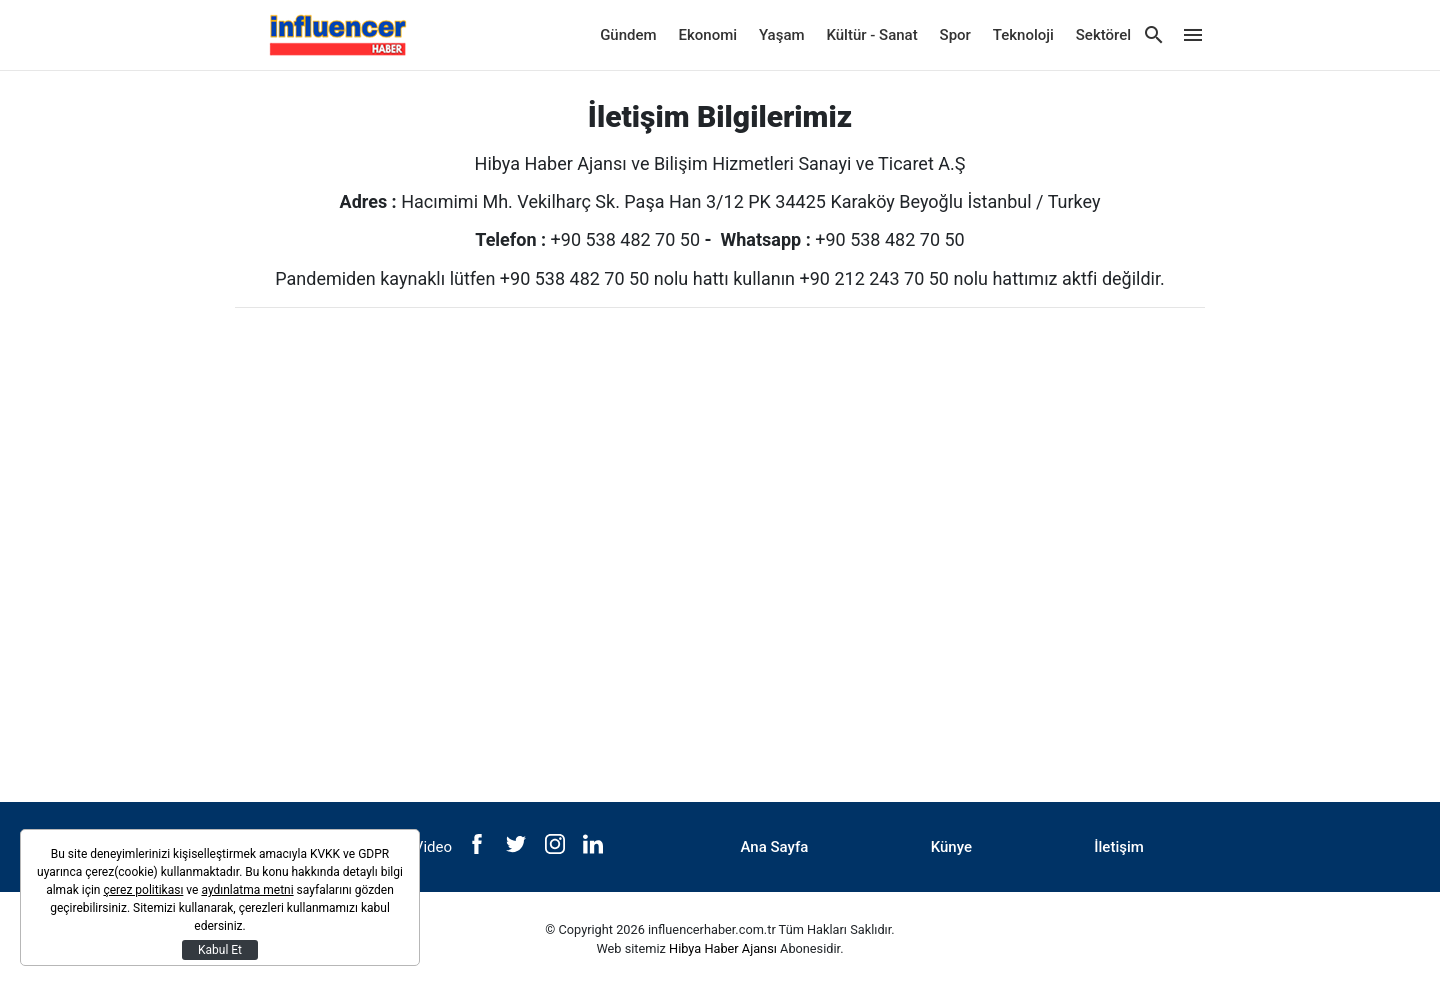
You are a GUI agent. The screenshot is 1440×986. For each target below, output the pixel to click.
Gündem (628, 35)
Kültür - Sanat (871, 35)
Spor (955, 35)
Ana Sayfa (775, 847)
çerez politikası (143, 890)
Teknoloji (1023, 35)
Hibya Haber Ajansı (723, 948)
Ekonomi (708, 35)
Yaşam (782, 35)
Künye (951, 847)
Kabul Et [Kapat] (220, 950)
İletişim (1119, 847)
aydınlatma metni (247, 890)
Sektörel (1103, 35)
